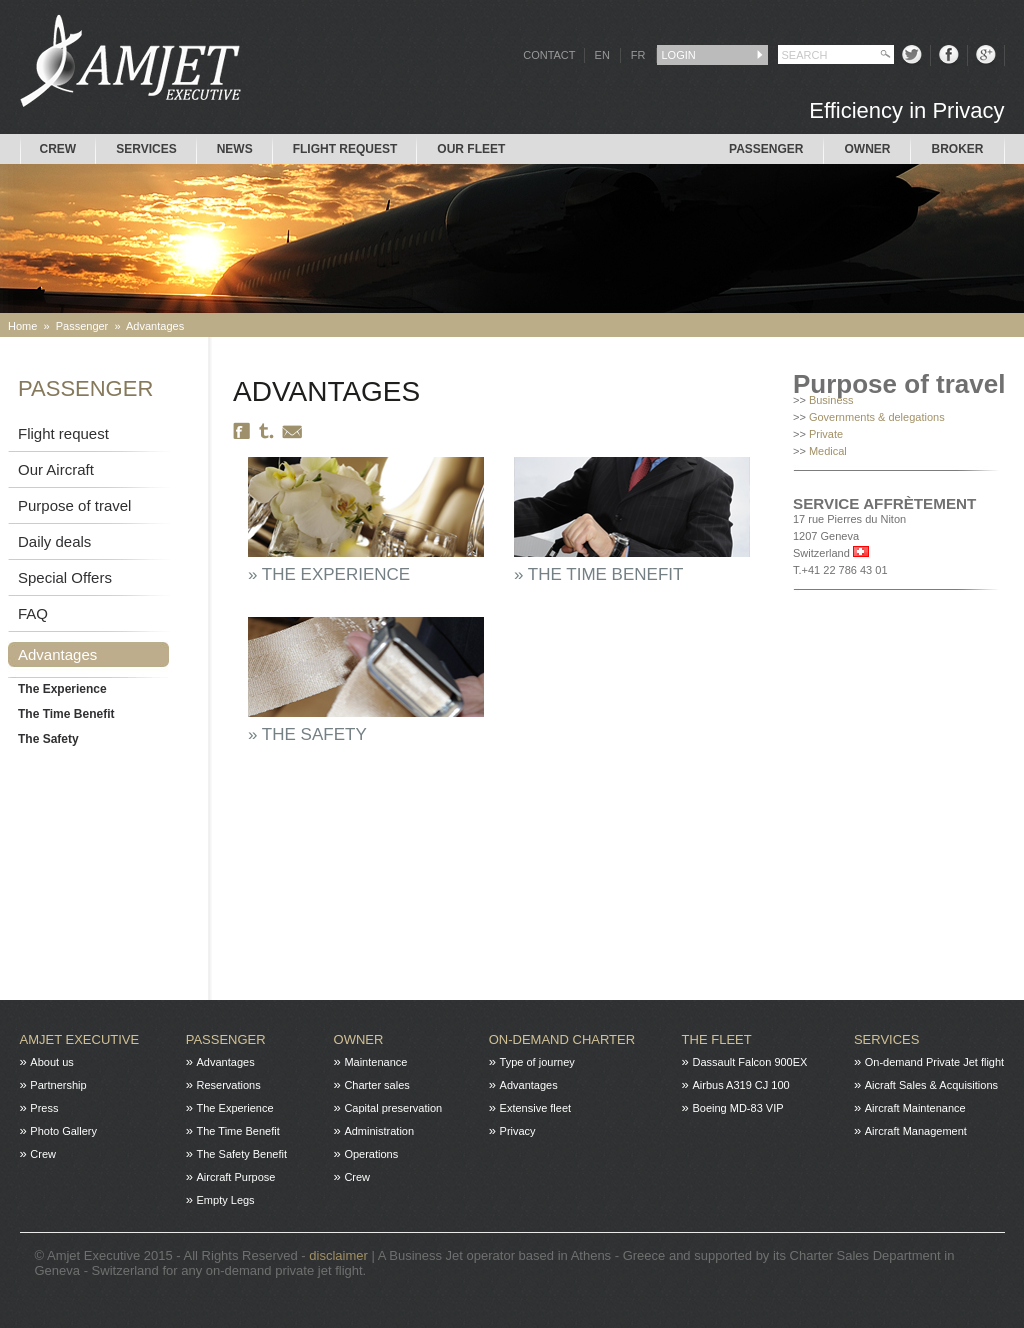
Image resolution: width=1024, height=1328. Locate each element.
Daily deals (54, 541)
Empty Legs (226, 1200)
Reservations (229, 1085)
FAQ (33, 613)
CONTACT (549, 55)
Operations (371, 1154)
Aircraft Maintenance (915, 1108)
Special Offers (65, 577)
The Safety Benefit (242, 1154)
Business (831, 400)
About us (51, 1062)
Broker (957, 149)
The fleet (717, 1039)
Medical (828, 451)
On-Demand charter (562, 1039)
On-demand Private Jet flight (934, 1062)
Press (44, 1108)
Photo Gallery (63, 1131)
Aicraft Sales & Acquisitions (931, 1085)
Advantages (155, 326)
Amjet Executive (80, 1039)
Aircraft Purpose (236, 1177)
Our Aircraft (56, 469)
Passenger (766, 149)
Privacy (518, 1131)
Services (146, 149)
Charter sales (376, 1085)
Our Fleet (471, 149)
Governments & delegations (877, 417)
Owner (867, 149)
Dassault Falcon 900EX (749, 1062)
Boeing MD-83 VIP (737, 1108)
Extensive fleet (536, 1108)
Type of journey (537, 1062)
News (235, 149)
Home (22, 326)
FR (638, 55)
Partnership (58, 1085)
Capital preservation (393, 1108)
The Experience (62, 689)
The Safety (48, 739)
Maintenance (375, 1062)
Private (826, 434)
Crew (58, 149)
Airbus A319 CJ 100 (740, 1085)
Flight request (345, 149)
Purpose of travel (74, 505)
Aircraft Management (916, 1131)
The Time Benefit (66, 714)
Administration (379, 1131)
